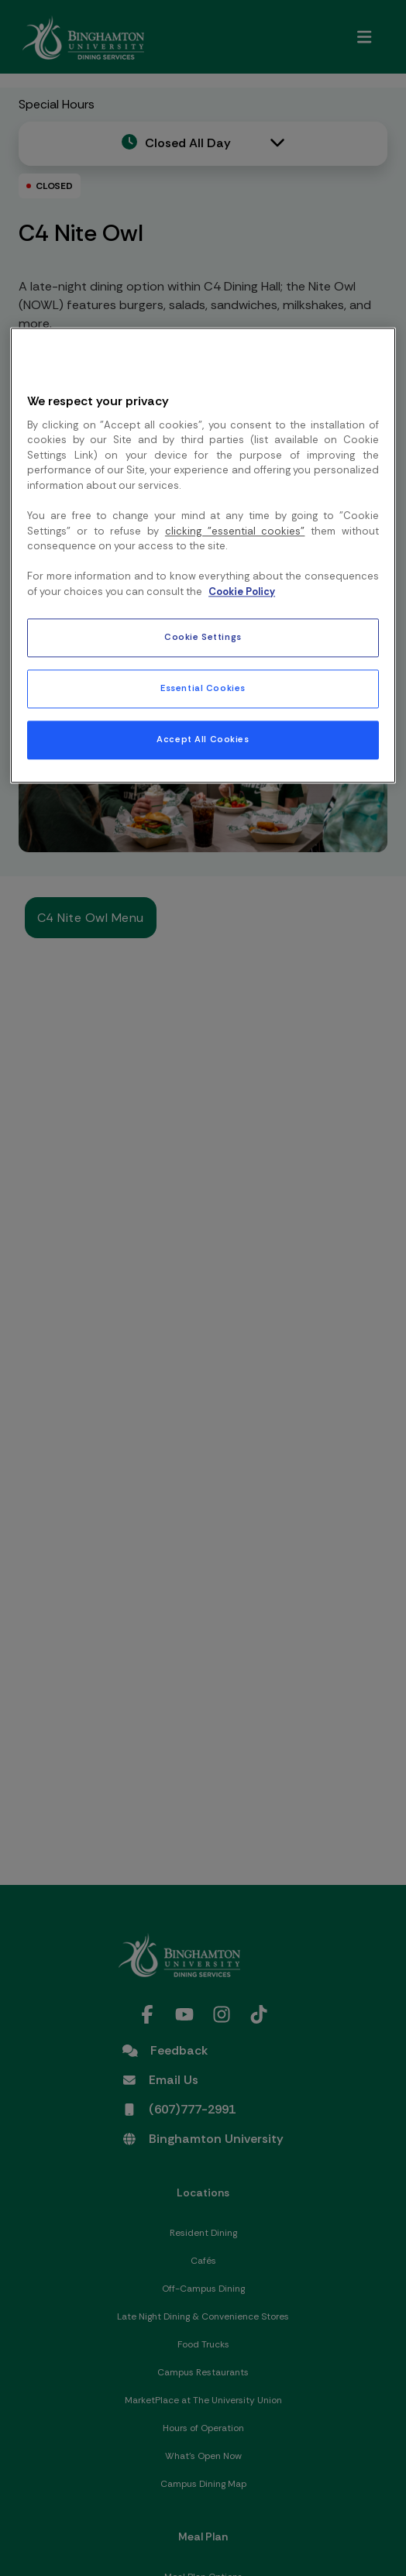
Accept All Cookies (203, 740)
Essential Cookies (203, 688)
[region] (203, 555)
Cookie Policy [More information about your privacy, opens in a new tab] (241, 591)
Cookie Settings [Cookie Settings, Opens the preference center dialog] (203, 638)
